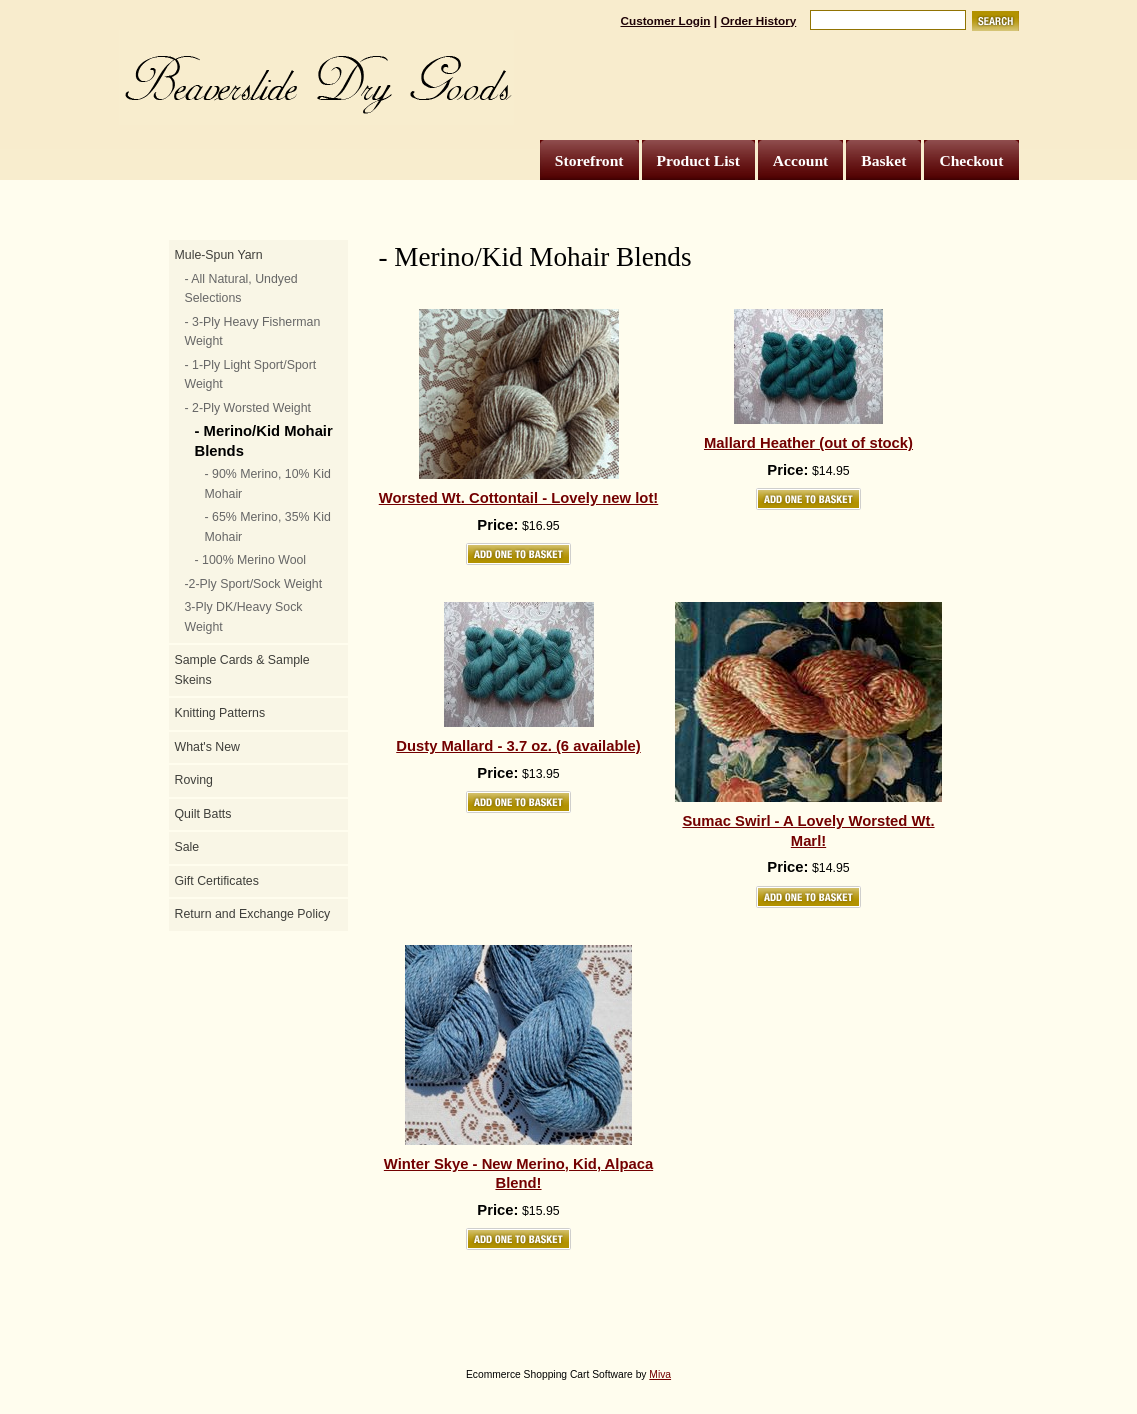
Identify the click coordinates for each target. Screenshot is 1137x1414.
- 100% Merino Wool (251, 560)
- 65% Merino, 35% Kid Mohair (268, 527)
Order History (759, 20)
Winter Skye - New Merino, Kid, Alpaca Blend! (518, 1174)
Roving (194, 780)
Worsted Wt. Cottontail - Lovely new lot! (519, 498)
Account (800, 160)
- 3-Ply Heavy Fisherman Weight (253, 332)
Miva (660, 1374)
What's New (207, 747)
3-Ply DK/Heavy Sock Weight (244, 617)
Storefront (589, 160)
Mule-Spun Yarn (219, 255)
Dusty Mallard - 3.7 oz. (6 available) (518, 746)
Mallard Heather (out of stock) (808, 443)
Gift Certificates (217, 881)
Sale (187, 847)
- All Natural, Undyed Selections (241, 289)
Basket (883, 160)
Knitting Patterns (220, 713)
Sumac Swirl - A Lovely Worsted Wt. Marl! (808, 831)
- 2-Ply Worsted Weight (248, 408)
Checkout (971, 160)
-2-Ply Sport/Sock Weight (254, 584)
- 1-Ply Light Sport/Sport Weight (251, 375)
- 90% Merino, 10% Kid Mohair (268, 484)
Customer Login (666, 20)
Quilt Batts (203, 814)
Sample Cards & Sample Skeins (242, 670)
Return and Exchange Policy (253, 914)
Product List (698, 160)
